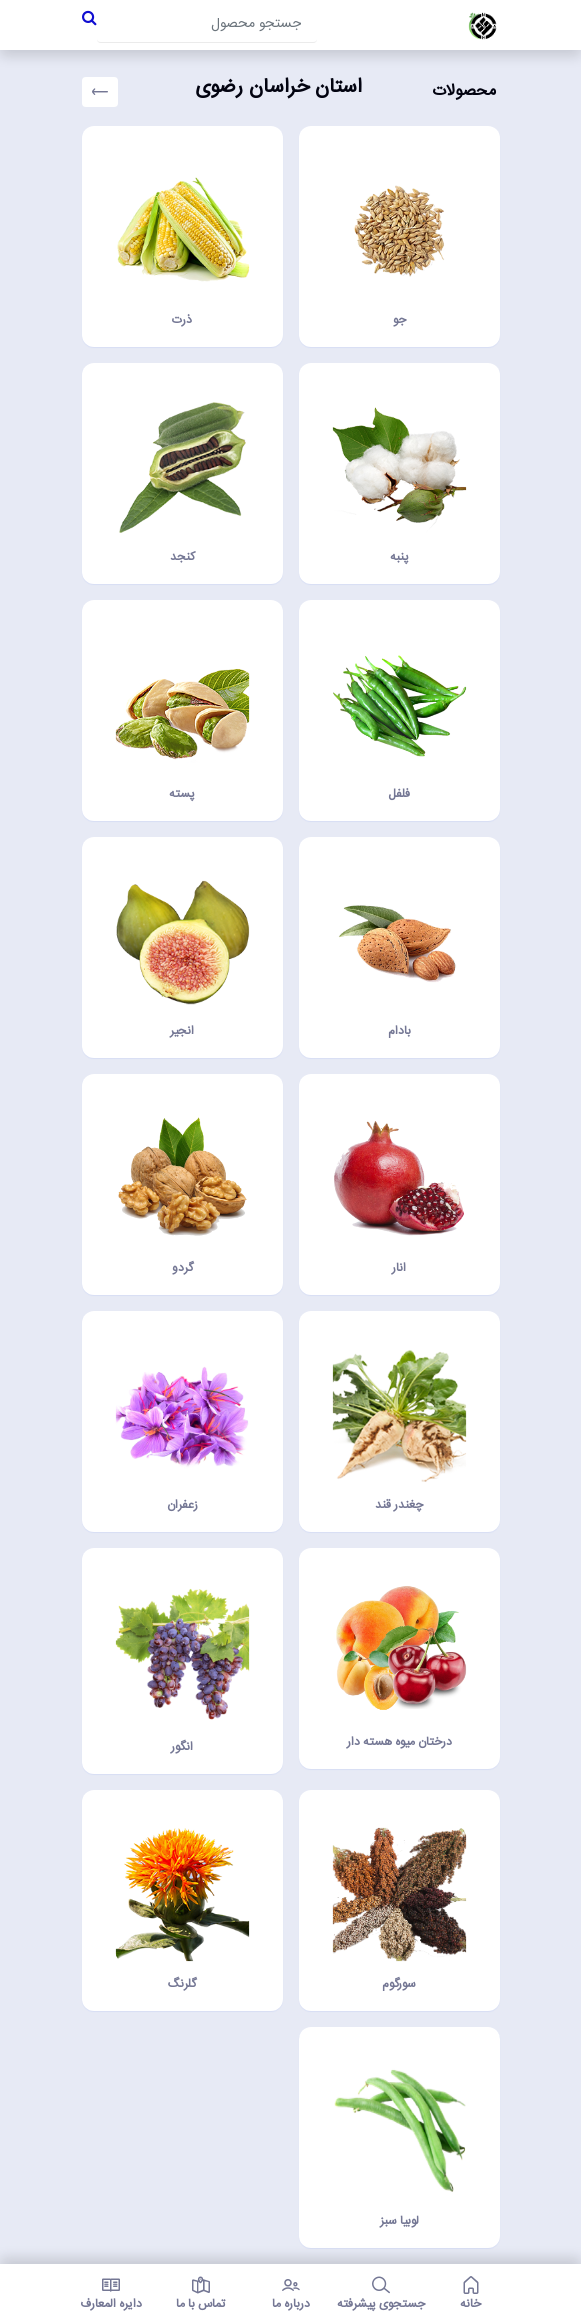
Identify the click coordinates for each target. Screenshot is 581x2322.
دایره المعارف (111, 2293)
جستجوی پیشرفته (381, 2293)
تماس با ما (201, 2293)
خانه (471, 2293)
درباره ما (291, 2293)
